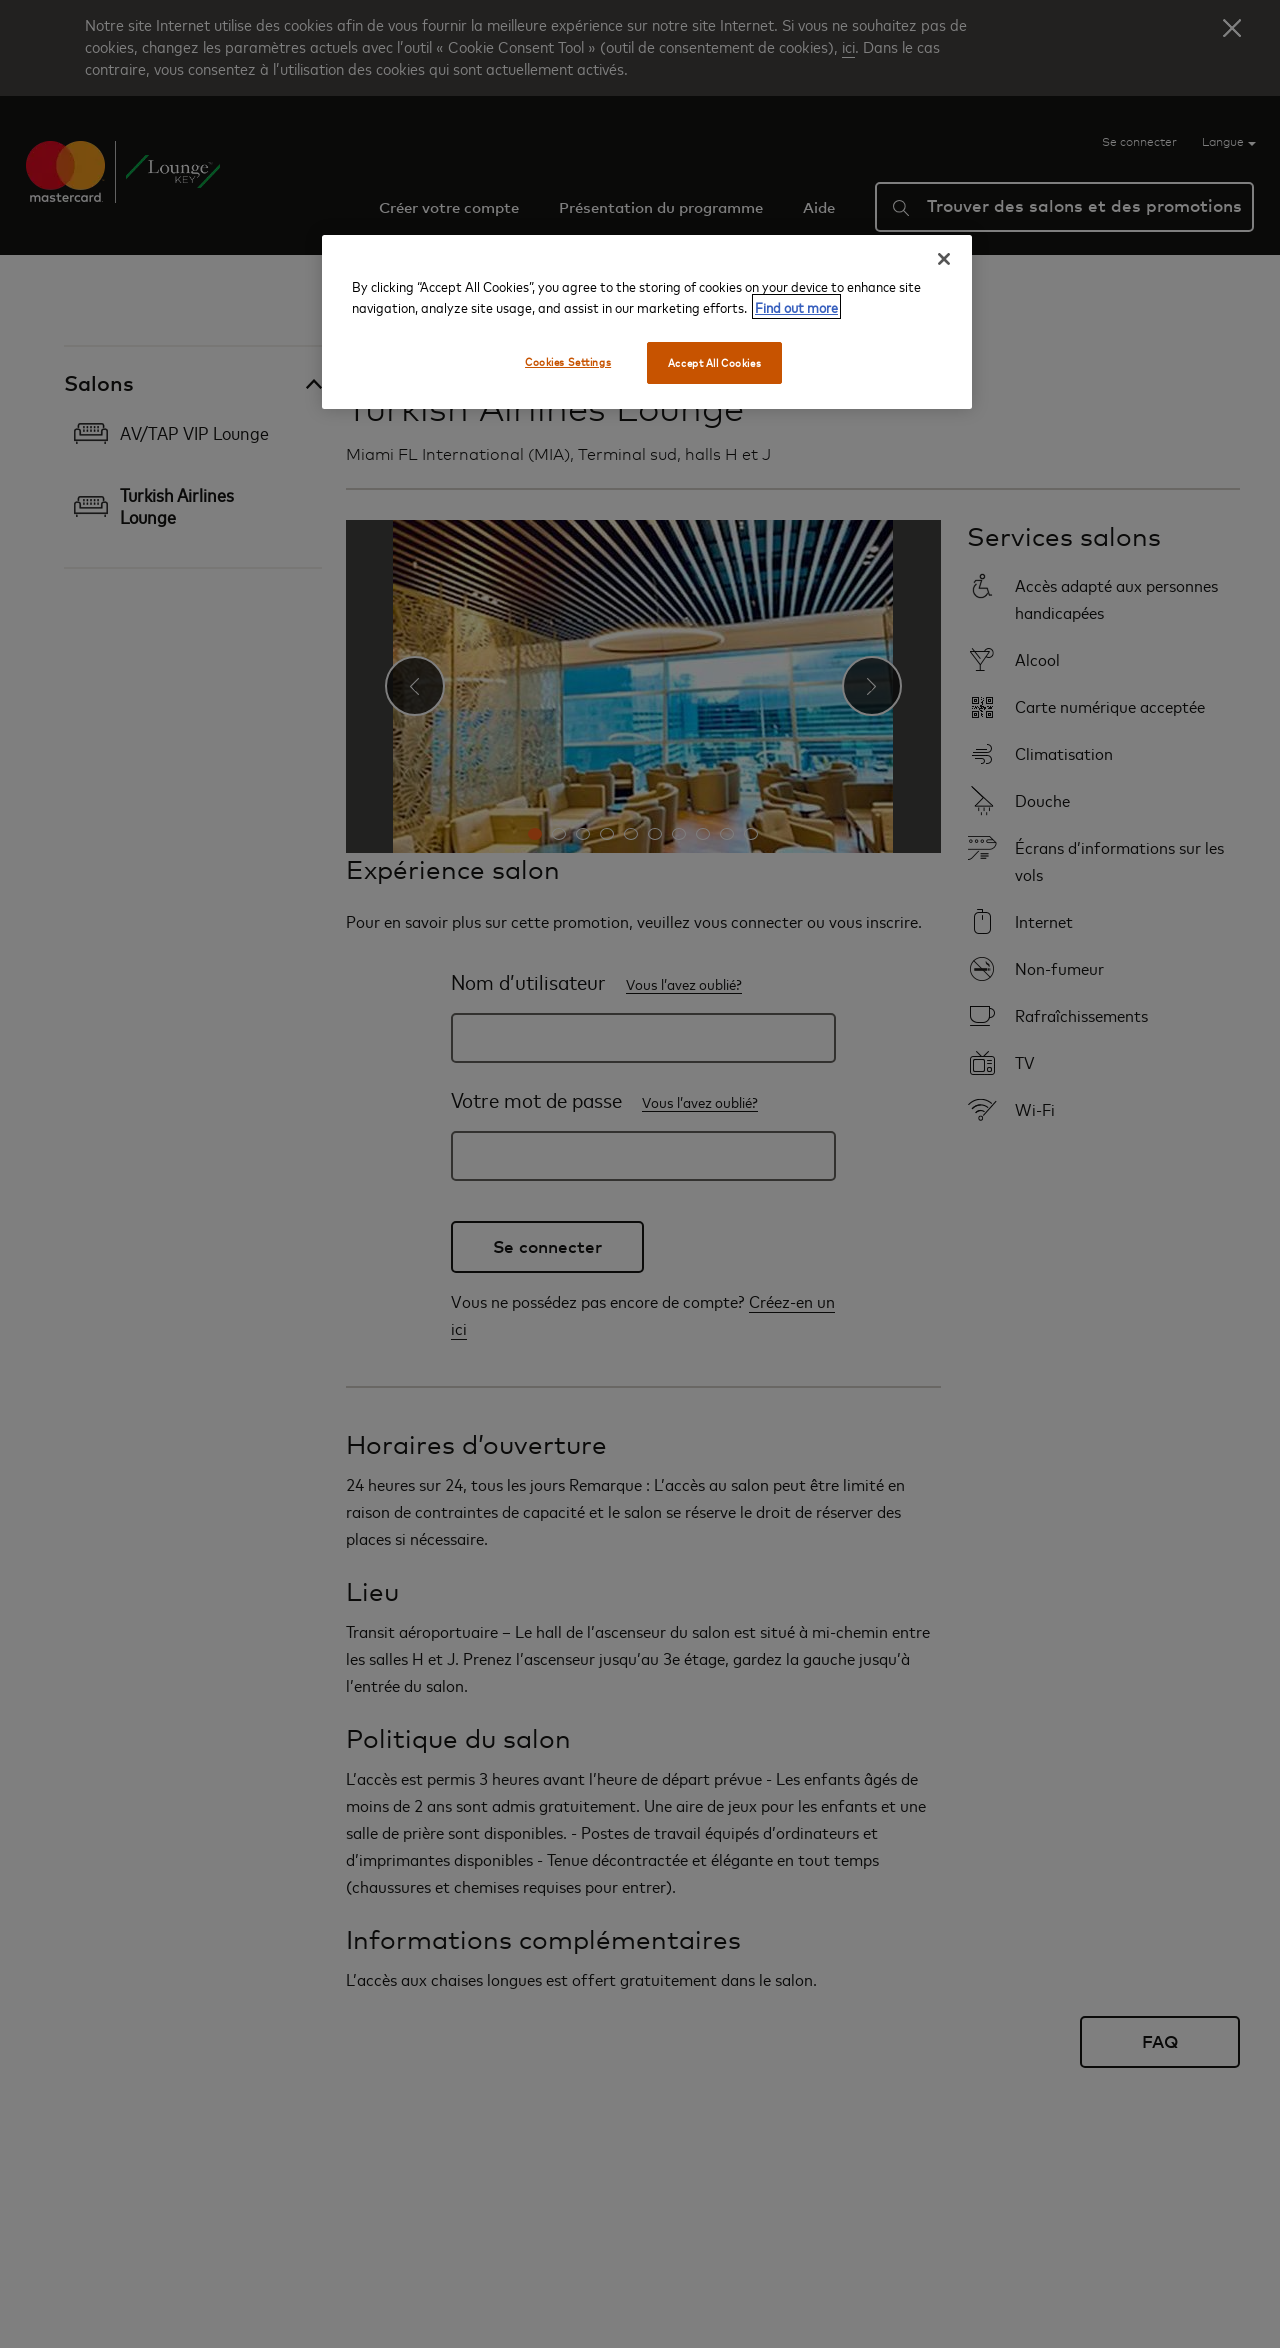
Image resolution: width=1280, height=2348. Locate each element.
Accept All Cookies (714, 362)
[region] (647, 322)
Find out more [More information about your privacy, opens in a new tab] (796, 306)
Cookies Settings (568, 361)
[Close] (944, 259)
